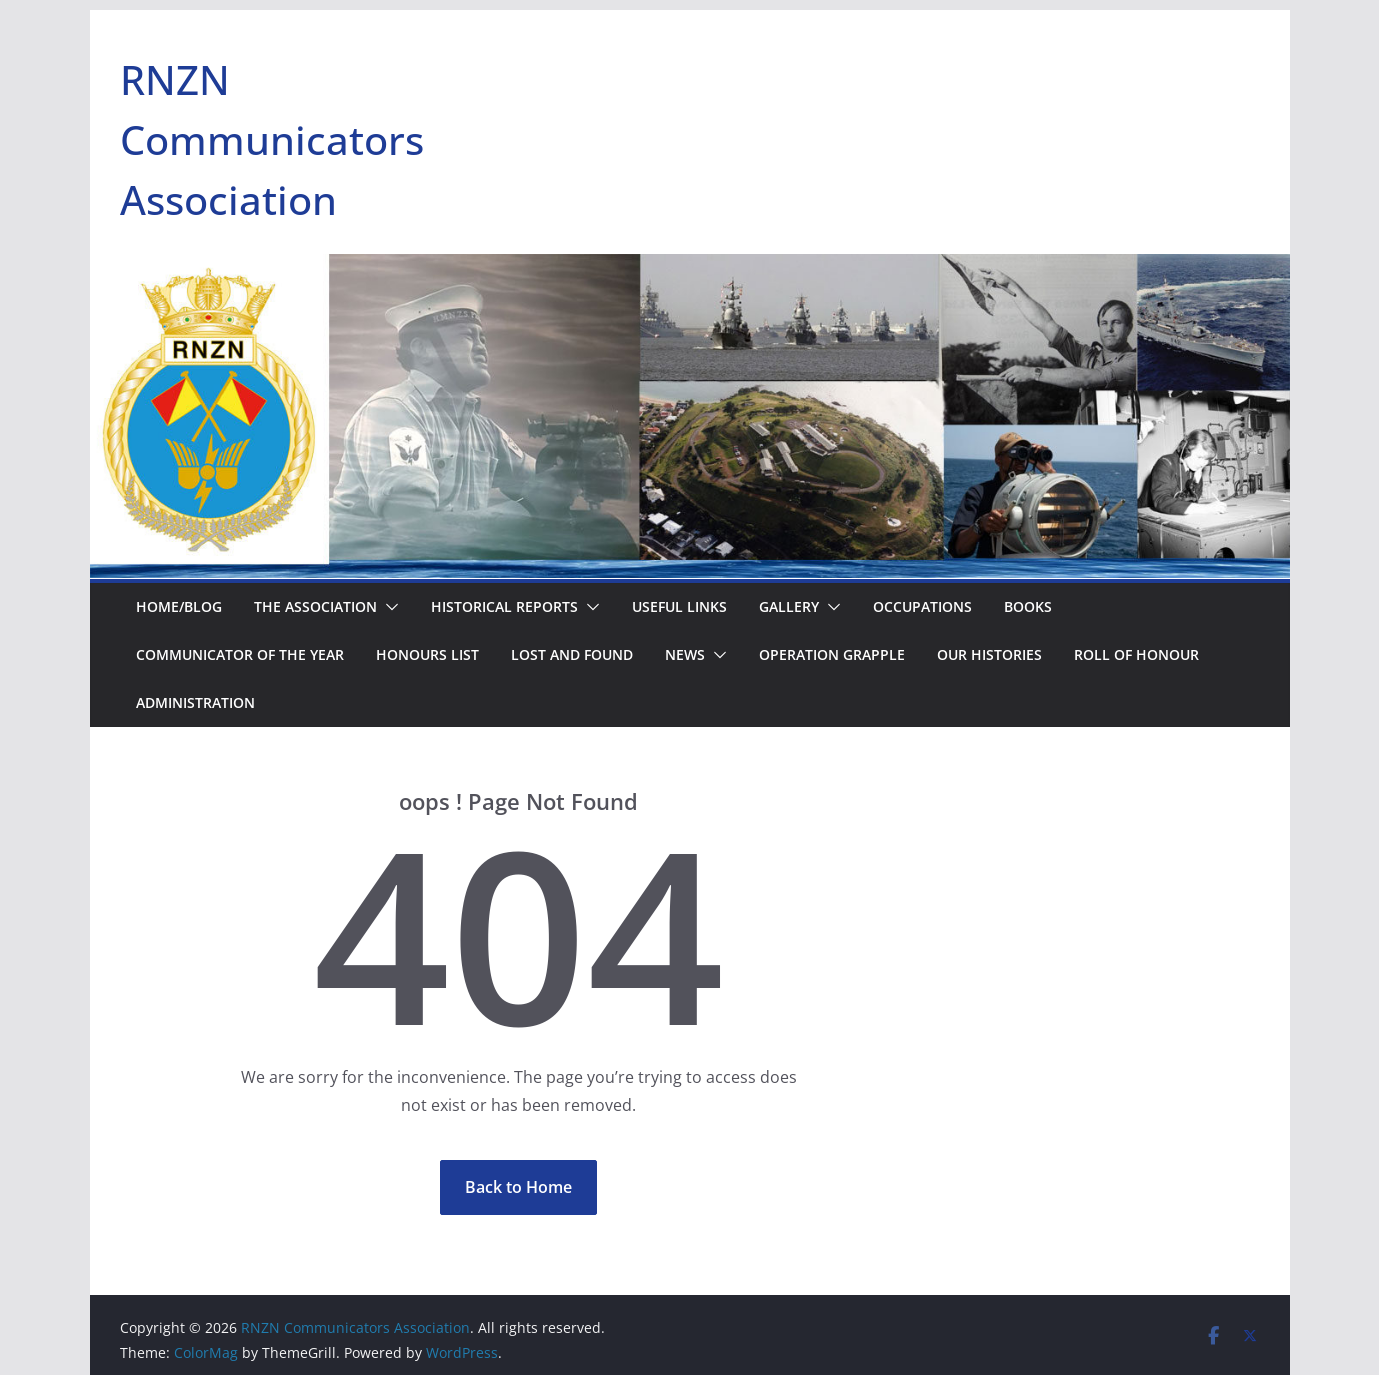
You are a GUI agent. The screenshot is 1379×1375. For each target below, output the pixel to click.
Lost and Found (572, 654)
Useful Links (679, 606)
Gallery (789, 606)
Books (1028, 606)
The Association (315, 606)
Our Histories (989, 654)
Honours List (427, 654)
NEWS (685, 654)
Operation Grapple (832, 654)
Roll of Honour (1136, 654)
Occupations (922, 606)
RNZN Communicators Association (272, 139)
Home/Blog (179, 606)
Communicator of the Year (240, 654)
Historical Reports (504, 606)
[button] (388, 607)
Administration (195, 702)
